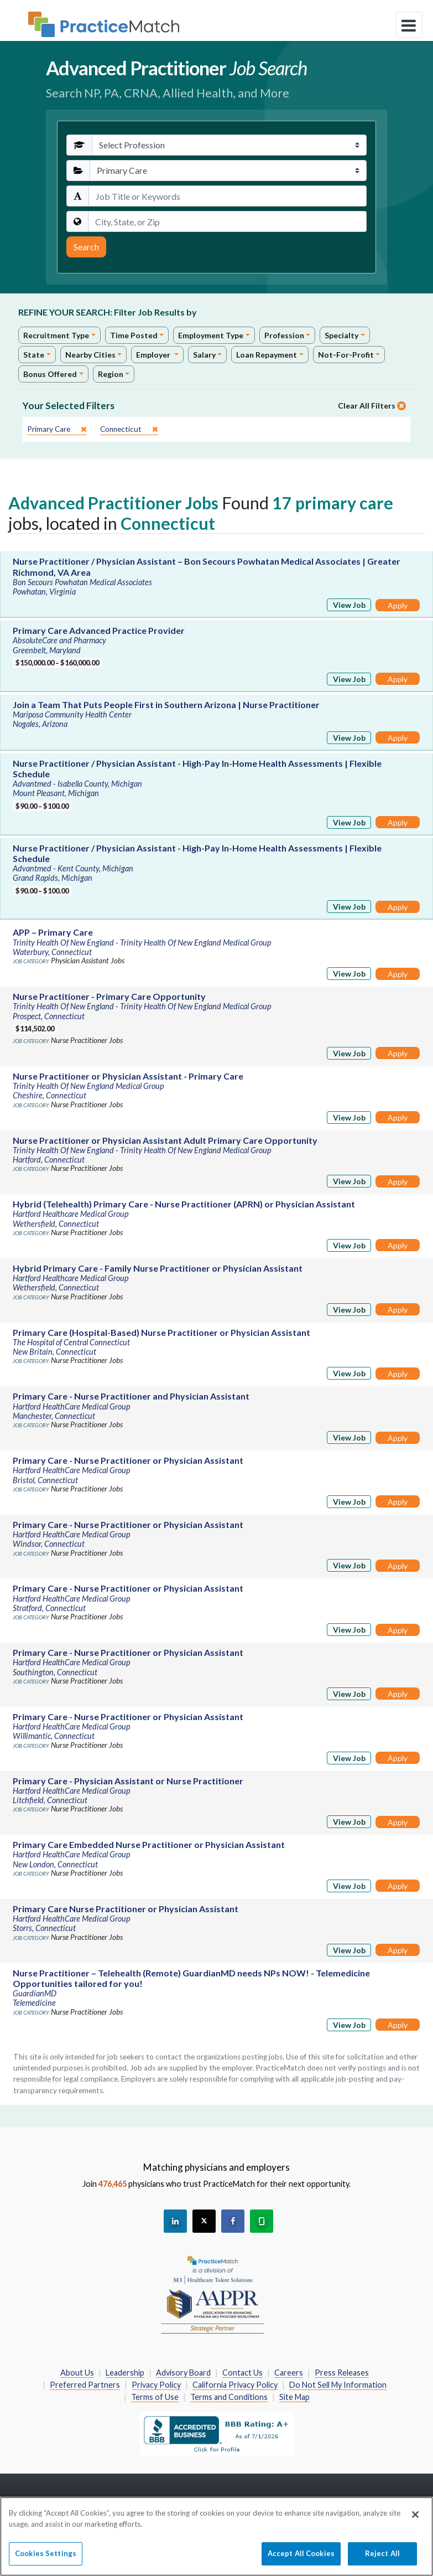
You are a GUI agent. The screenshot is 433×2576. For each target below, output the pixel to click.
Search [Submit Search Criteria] (86, 246)
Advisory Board (183, 2372)
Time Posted (134, 335)
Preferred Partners (85, 2384)
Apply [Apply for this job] (398, 605)
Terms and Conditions (229, 2397)
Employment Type (210, 335)
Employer (154, 354)
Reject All (382, 2557)
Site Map (294, 2397)
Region (110, 374)
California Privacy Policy (235, 2384)
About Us (77, 2372)
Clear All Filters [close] (372, 405)
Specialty (341, 335)
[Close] (415, 2519)
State (33, 354)
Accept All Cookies (301, 2557)
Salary (204, 354)
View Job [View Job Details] (349, 605)
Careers (288, 2372)
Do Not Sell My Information (338, 2384)
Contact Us (242, 2372)
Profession (284, 335)
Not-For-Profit (346, 354)
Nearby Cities (90, 354)
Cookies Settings (45, 2557)
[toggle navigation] (409, 25)
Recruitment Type (56, 335)
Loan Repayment (266, 354)
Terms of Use (155, 2397)
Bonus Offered (50, 374)
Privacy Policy (156, 2384)
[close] (57, 429)
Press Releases (342, 2372)
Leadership (125, 2372)
